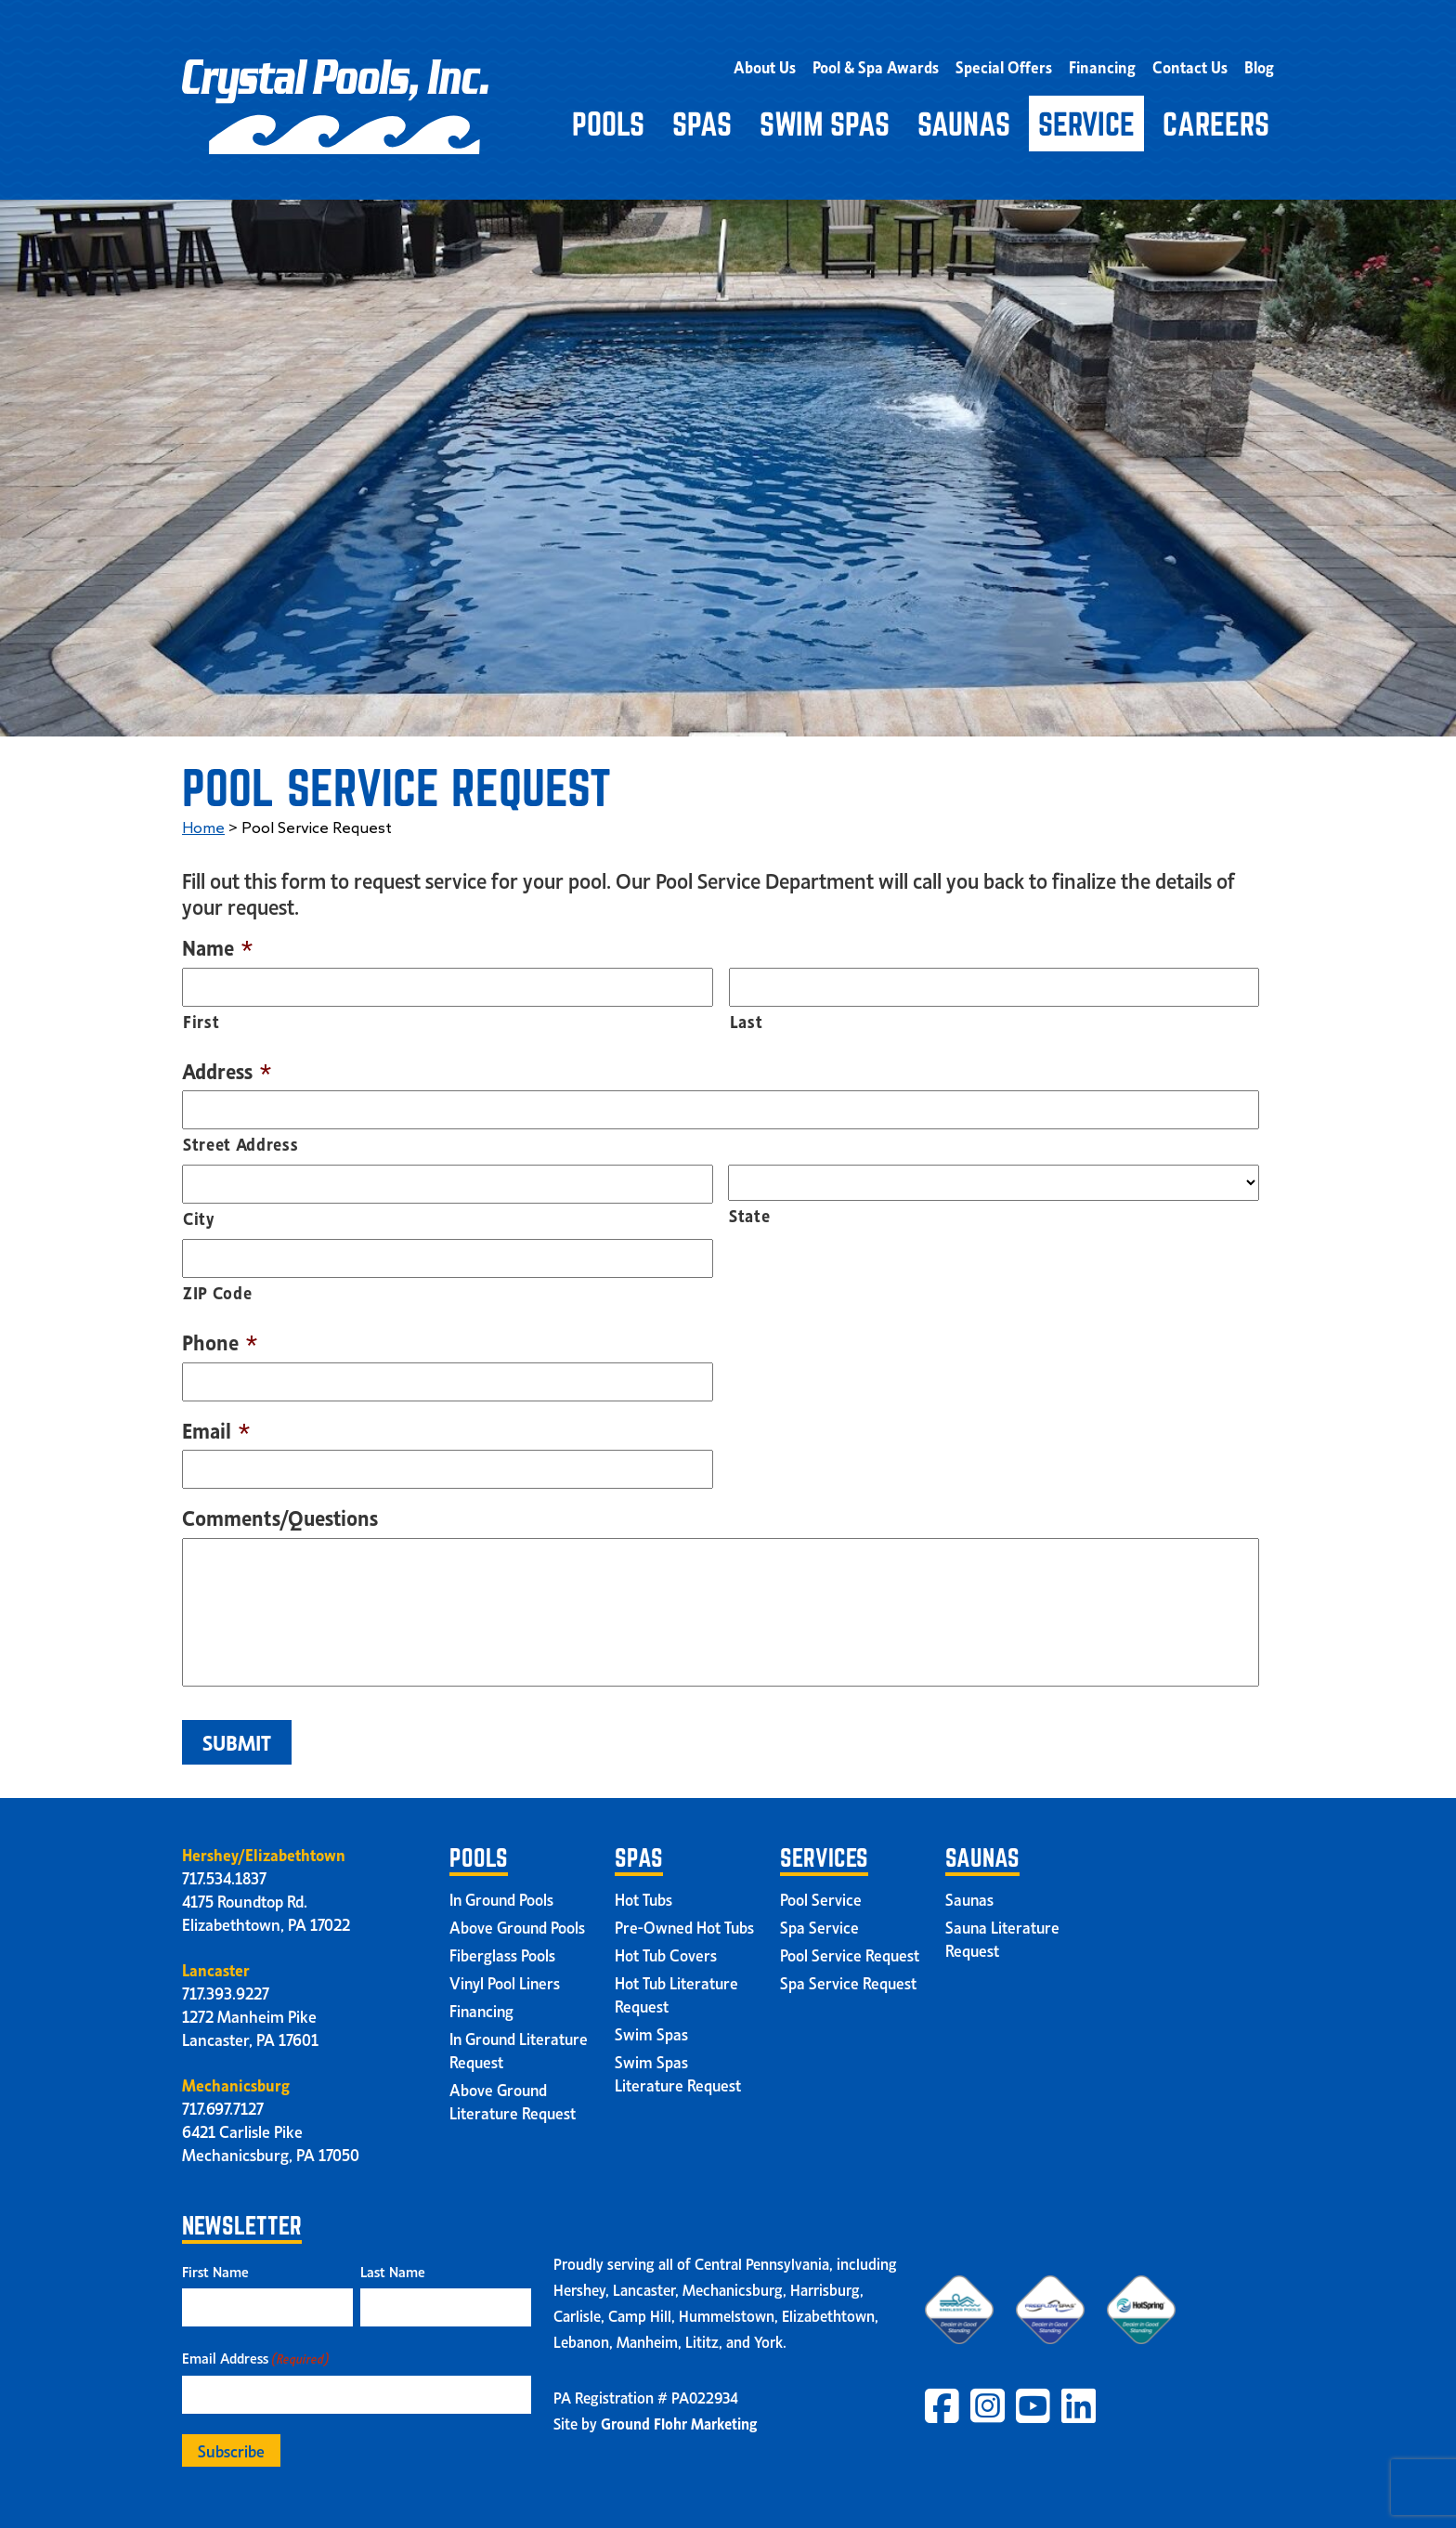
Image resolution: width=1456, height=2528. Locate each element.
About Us (785, 63)
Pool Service (821, 1893)
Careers (1216, 118)
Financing (1108, 63)
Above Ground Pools (518, 1920)
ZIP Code (217, 1285)
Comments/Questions (280, 1511)
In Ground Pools (503, 1893)
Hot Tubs (644, 1893)
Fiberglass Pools (502, 1948)
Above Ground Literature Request (513, 2095)
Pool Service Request (850, 1948)
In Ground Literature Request (513, 2043)
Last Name (392, 2264)
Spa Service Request (848, 1976)
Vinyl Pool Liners (505, 1976)
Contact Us (1192, 63)
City (199, 1211)
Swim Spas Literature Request (679, 2067)
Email (216, 1424)
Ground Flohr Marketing (679, 2416)
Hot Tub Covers (666, 1948)
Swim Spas (825, 118)
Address (226, 1063)
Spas (702, 118)
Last (746, 1013)
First (201, 1013)
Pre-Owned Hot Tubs (685, 1920)
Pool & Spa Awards (892, 63)
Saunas (963, 118)
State (749, 1208)
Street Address (240, 1137)
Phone (219, 1336)
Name (217, 941)
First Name (215, 2264)
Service (1086, 118)
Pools (608, 118)
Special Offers (1014, 63)
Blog (1259, 63)
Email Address (255, 2352)
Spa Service (819, 1920)
